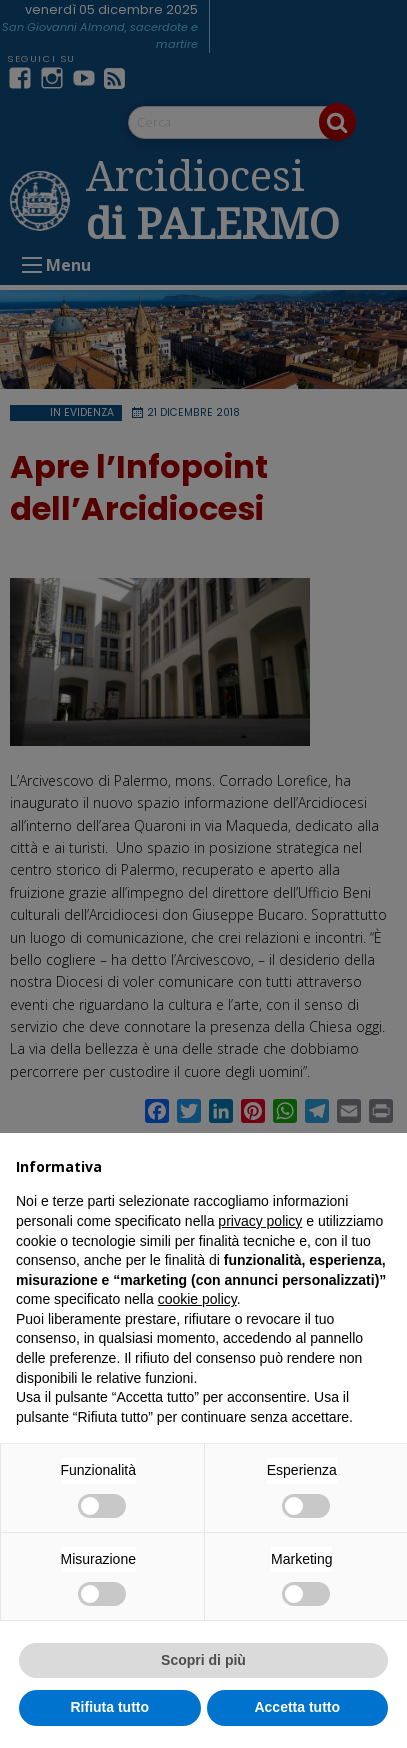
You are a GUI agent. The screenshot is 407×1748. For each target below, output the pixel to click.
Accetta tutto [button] (297, 1707)
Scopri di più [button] (203, 1660)
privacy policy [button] (260, 1221)
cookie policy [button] (197, 1299)
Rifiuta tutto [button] (109, 1707)
